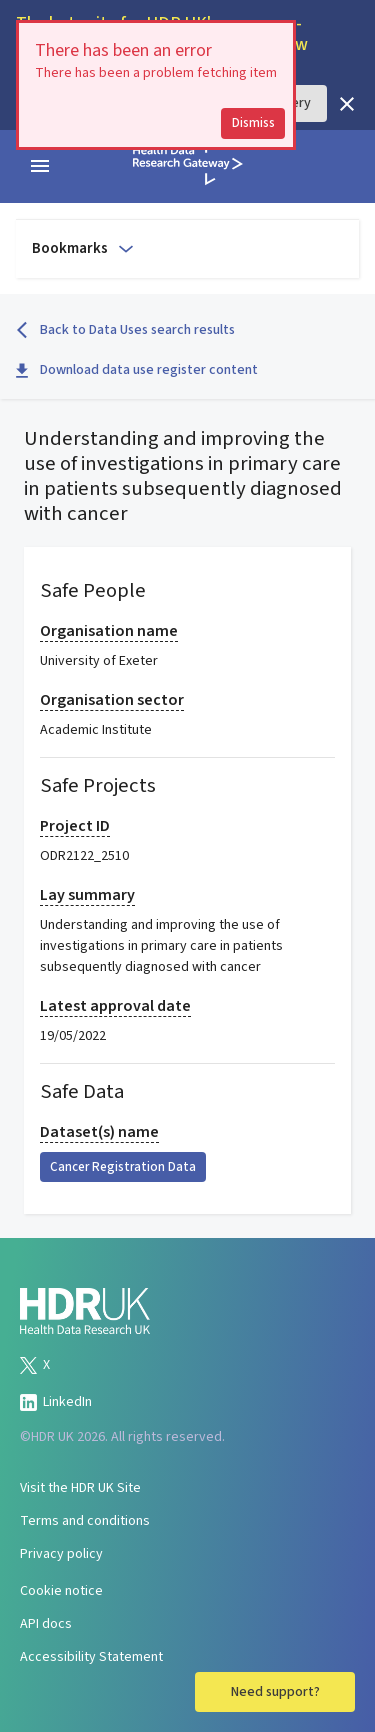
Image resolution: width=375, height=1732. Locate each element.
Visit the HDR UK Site (80, 1488)
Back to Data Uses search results (125, 330)
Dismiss (253, 123)
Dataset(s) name (99, 1132)
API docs (46, 1624)
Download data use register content (137, 370)
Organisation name (109, 631)
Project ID (75, 826)
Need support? (275, 1692)
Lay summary (87, 895)
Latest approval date (115, 1006)
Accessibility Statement (91, 1657)
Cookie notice (61, 1591)
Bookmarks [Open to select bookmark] (84, 248)
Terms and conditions (85, 1521)
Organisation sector (112, 700)
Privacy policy (61, 1554)
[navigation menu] (40, 166)
